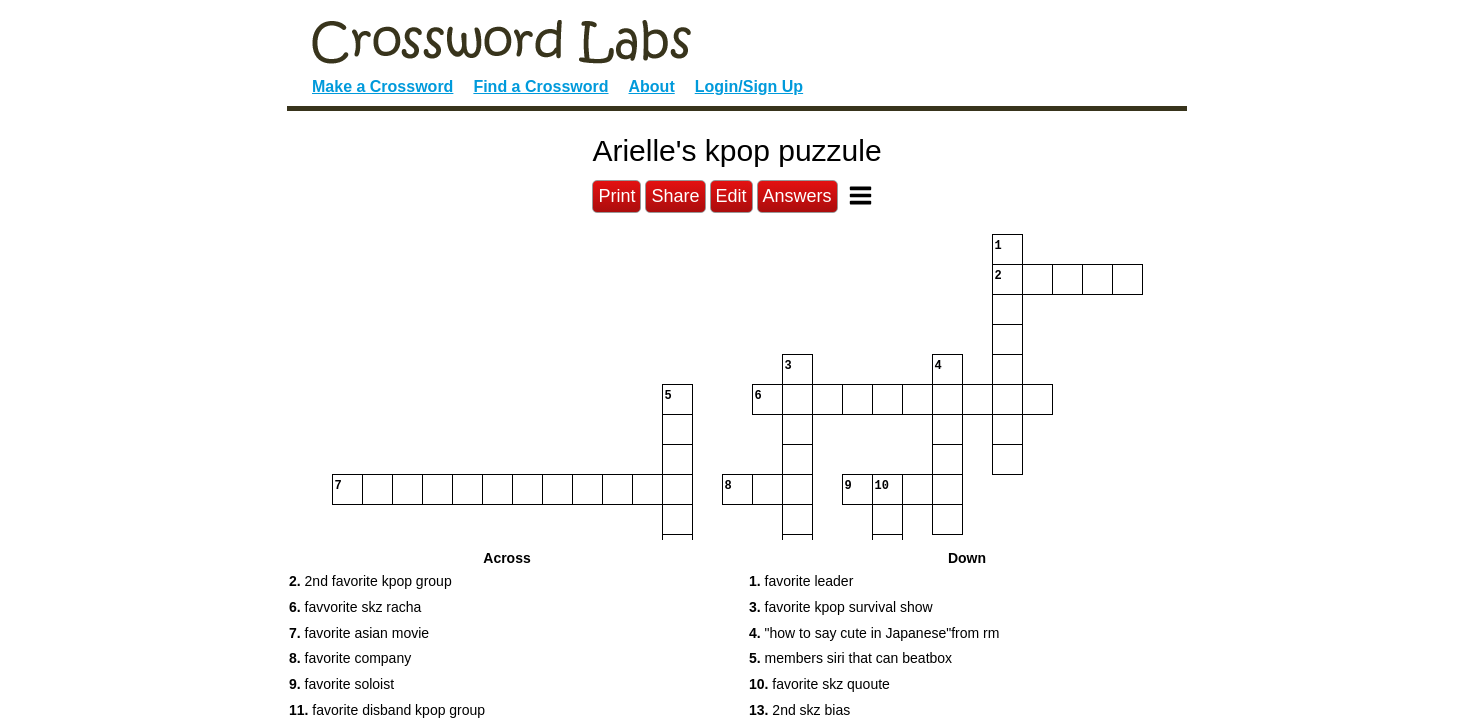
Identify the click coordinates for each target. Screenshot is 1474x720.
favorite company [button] (350, 658)
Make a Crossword (382, 86)
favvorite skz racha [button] (355, 607)
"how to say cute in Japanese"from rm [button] (874, 633)
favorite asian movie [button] (359, 633)
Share (675, 196)
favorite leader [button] (801, 581)
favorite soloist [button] (341, 684)
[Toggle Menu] (860, 195)
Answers (797, 196)
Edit (731, 196)
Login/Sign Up (749, 86)
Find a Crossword (540, 86)
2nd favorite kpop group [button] (370, 581)
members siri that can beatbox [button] (850, 658)
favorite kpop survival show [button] (841, 607)
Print (616, 196)
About (652, 86)
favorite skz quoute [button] (819, 684)
